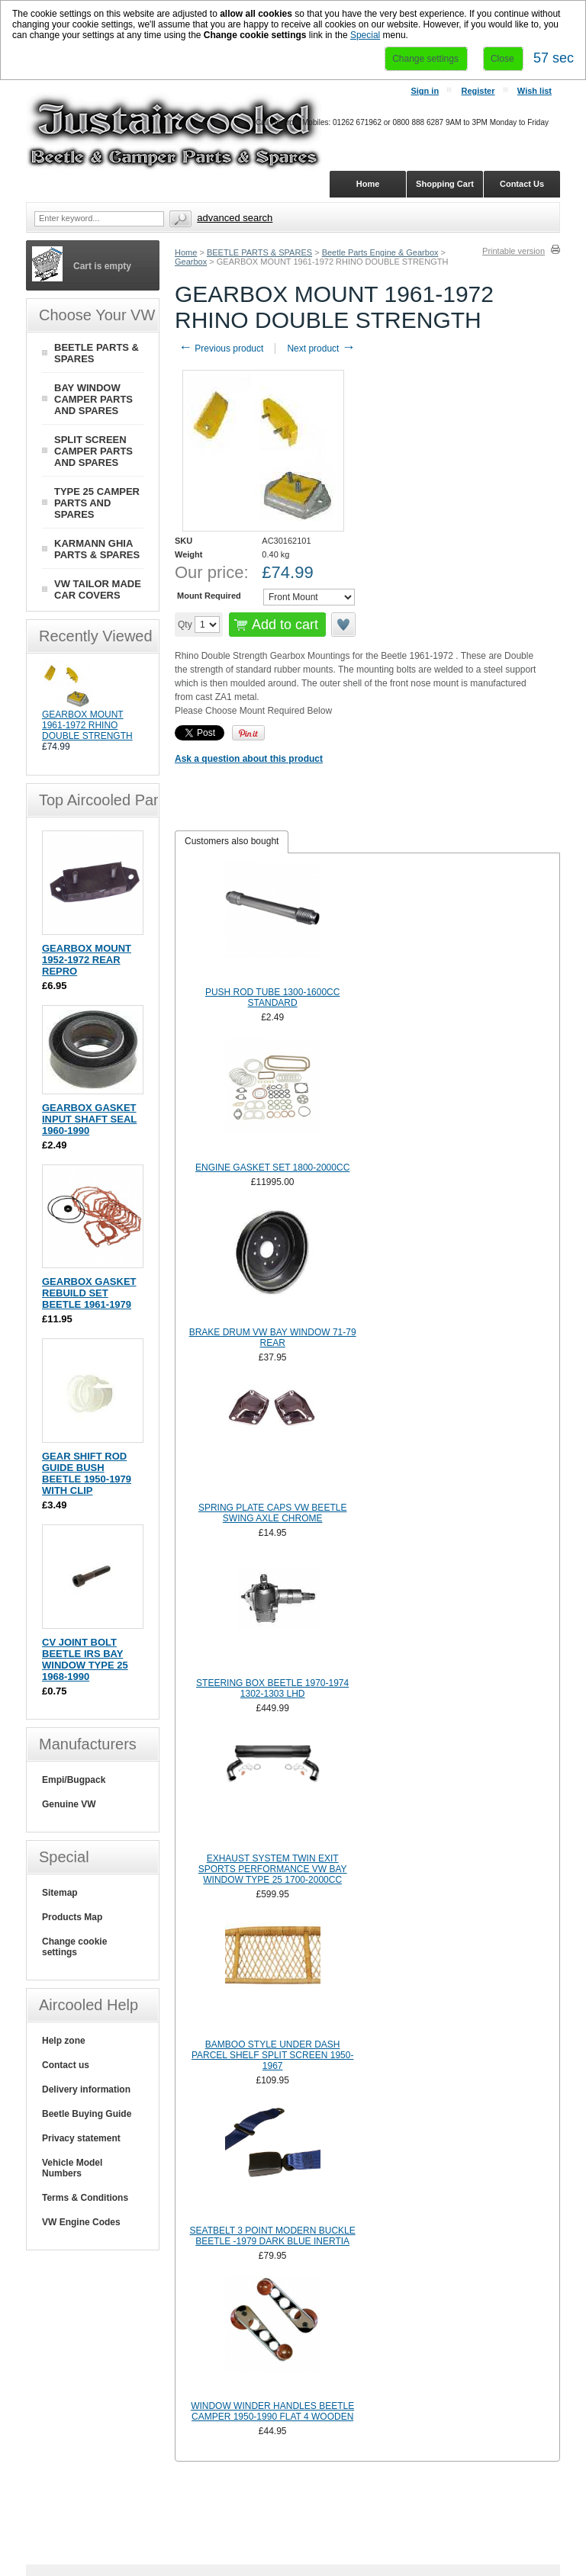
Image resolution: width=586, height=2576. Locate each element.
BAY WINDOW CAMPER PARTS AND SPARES (93, 399)
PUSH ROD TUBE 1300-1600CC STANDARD (272, 997)
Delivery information (86, 2089)
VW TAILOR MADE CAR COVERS (97, 589)
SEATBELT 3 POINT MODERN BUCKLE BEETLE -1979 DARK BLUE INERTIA (273, 2236)
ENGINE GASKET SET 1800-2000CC (272, 1167)
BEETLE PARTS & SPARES (259, 252)
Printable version (513, 250)
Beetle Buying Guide (86, 2114)
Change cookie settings (74, 1947)
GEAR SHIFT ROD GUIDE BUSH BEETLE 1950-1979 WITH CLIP (86, 1473)
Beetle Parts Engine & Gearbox (380, 252)
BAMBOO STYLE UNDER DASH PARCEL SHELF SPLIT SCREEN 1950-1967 (273, 2055)
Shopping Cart (445, 183)
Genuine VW (69, 1804)
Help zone (63, 2040)
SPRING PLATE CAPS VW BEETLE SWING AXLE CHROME (272, 1513)
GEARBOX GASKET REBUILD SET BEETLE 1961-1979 (89, 1293)
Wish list (534, 90)
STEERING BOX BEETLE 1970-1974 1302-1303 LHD (272, 1688)
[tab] (231, 841)
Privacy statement (81, 2138)
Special (365, 35)
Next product (321, 348)
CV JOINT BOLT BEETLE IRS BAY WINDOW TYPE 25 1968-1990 (85, 1659)
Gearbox (191, 261)
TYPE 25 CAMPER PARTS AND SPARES (97, 503)
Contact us (65, 2065)
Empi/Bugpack (73, 1780)
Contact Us (522, 183)
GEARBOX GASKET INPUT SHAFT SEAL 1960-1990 (89, 1119)
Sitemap (60, 1892)
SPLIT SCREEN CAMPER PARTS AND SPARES (93, 451)
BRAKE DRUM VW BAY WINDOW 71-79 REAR (272, 1337)
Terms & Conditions (85, 2197)
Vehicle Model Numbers (72, 2168)
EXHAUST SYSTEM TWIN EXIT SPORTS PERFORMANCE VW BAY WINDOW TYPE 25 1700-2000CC (272, 1869)
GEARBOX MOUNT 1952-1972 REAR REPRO (86, 960)
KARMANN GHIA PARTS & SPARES (97, 549)
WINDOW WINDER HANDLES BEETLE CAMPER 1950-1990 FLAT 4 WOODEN (272, 2411)
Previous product (221, 348)
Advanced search (234, 217)
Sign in (425, 90)
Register (477, 90)
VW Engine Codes (81, 2222)
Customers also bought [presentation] (232, 841)
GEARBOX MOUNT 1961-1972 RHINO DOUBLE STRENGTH (87, 725)
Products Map (72, 1917)
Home (186, 252)
